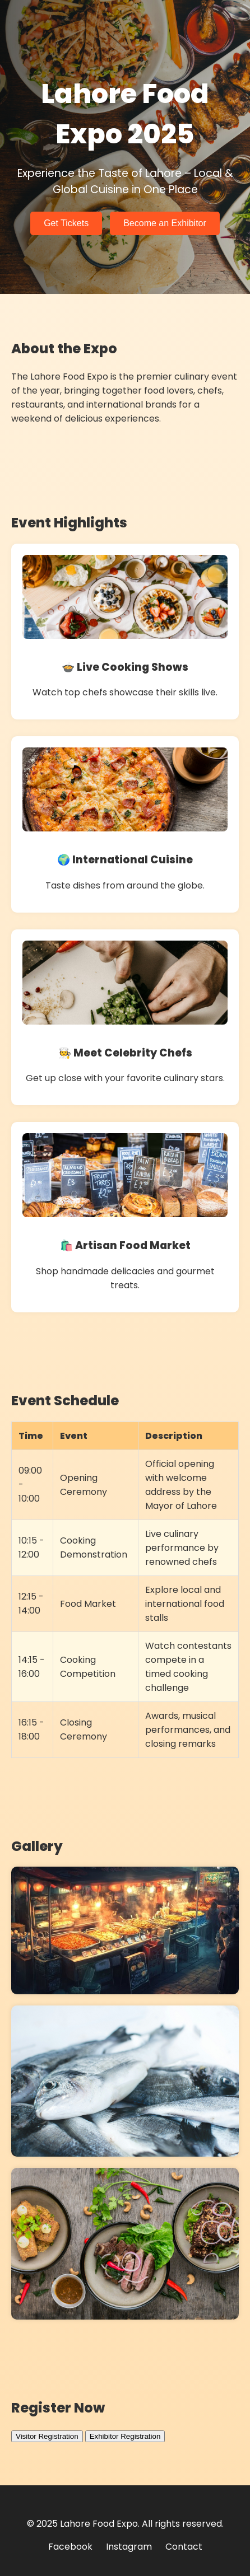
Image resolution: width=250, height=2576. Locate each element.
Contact (183, 2546)
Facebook (70, 2546)
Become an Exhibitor (164, 223)
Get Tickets (66, 223)
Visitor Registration (47, 2436)
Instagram (129, 2546)
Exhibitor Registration (125, 2436)
